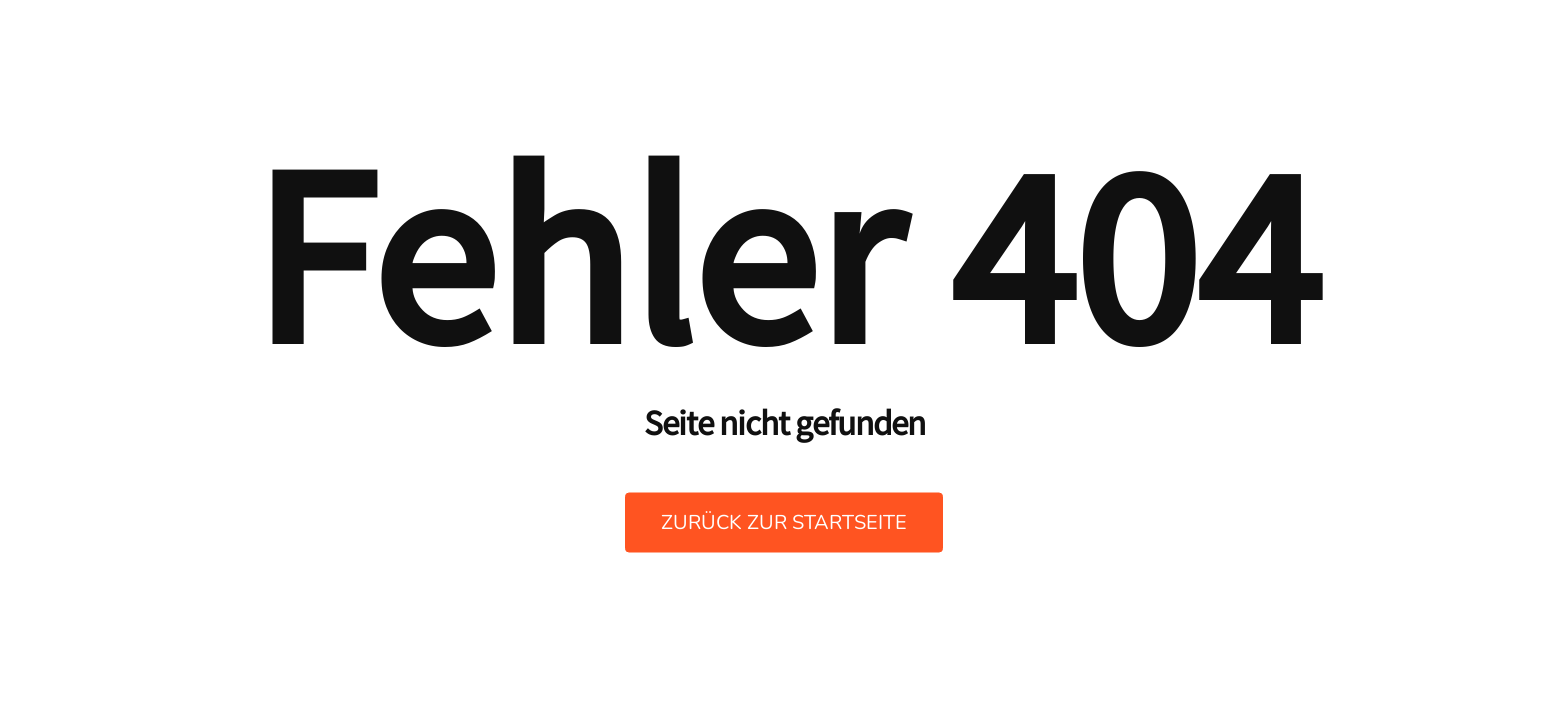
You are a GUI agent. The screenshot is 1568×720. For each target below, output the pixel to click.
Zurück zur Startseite (784, 522)
